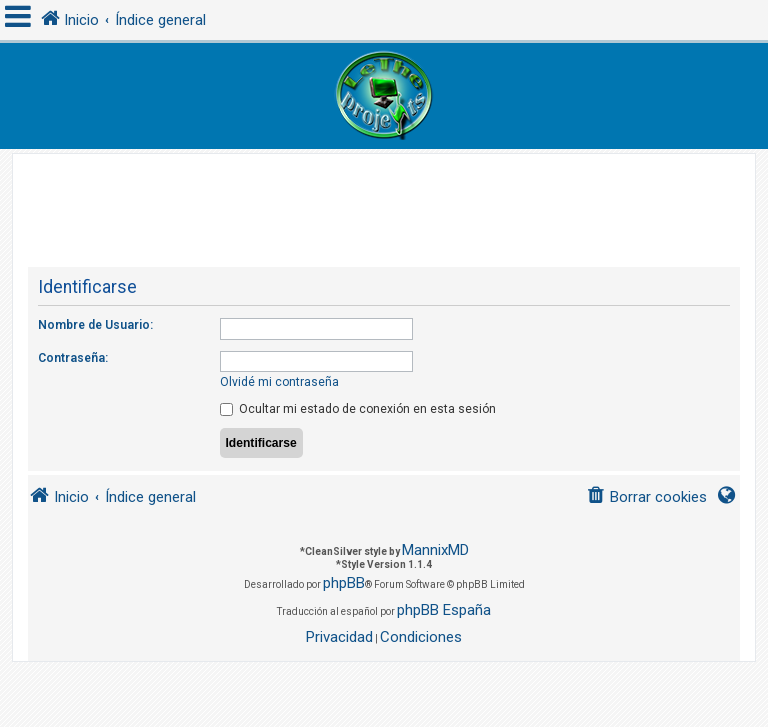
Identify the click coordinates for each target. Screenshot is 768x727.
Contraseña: (73, 358)
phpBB (344, 583)
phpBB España (444, 610)
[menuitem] (646, 497)
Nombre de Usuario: (95, 325)
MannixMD (435, 550)
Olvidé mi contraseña (279, 382)
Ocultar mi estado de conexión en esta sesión (358, 409)
